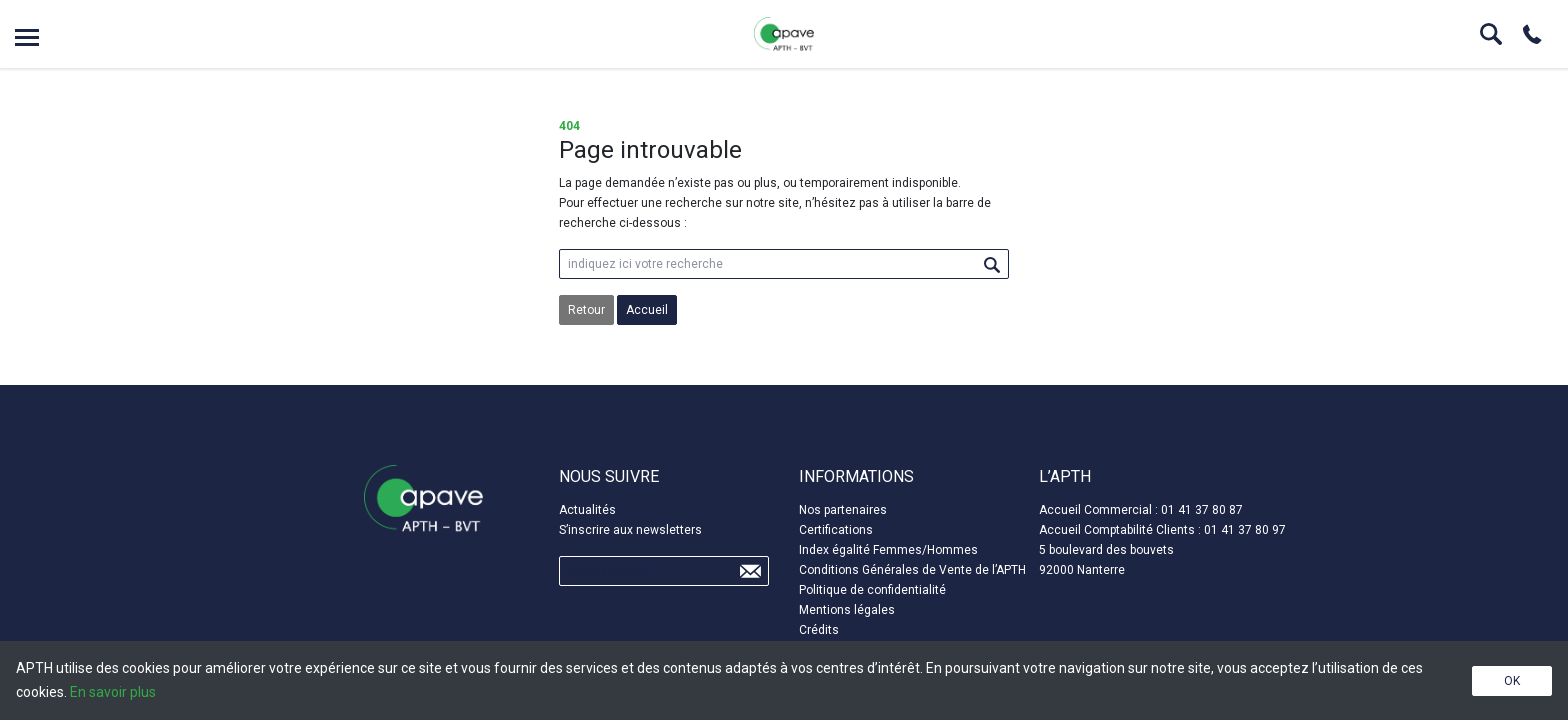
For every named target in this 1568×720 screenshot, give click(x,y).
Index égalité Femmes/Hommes (888, 550)
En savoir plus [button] (113, 692)
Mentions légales (847, 610)
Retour (586, 310)
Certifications (836, 530)
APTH (784, 34)
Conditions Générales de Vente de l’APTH (912, 570)
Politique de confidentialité (872, 590)
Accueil (647, 310)
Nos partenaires (843, 510)
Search (1491, 34)
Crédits (819, 630)
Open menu (27, 37)
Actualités (587, 510)
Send (750, 571)
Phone (1532, 34)
